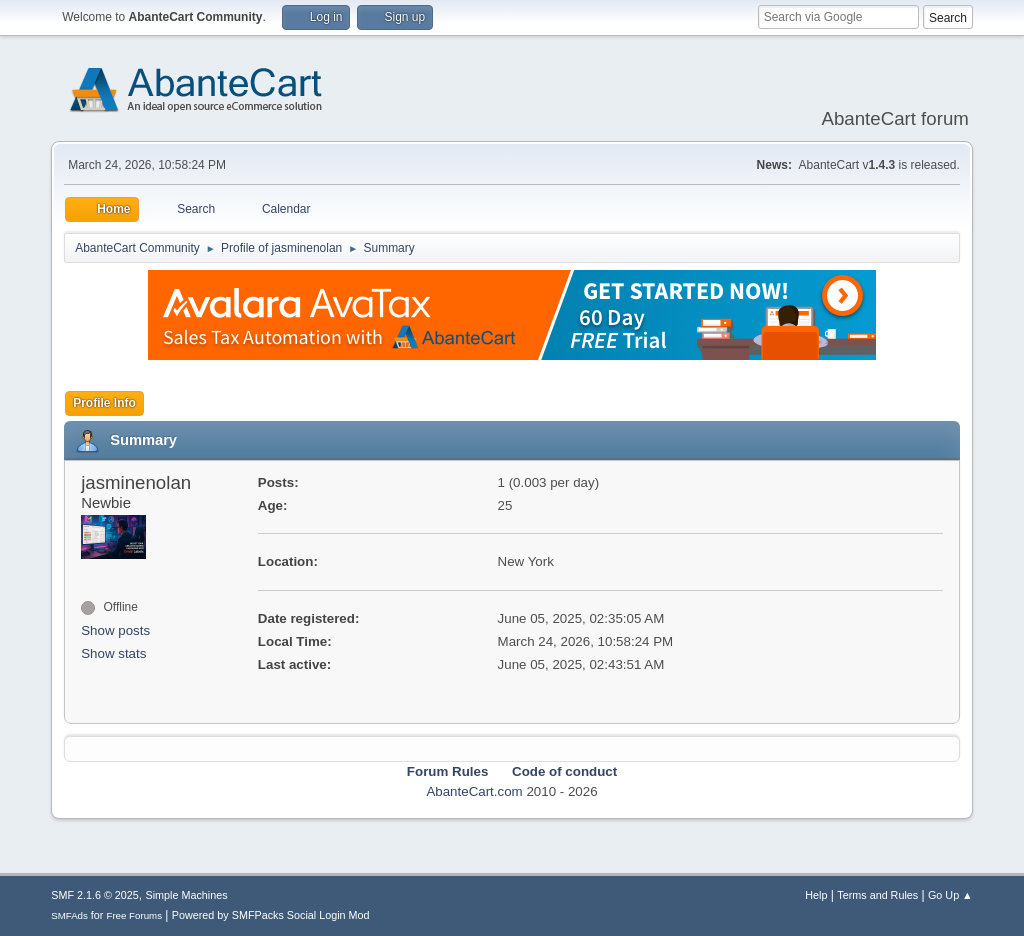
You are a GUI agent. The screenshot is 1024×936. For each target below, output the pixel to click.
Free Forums (134, 915)
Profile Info (104, 403)
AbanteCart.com (474, 791)
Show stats (113, 653)
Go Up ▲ (950, 895)
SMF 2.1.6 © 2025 (95, 895)
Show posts (115, 630)
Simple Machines (187, 895)
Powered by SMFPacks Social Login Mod (271, 915)
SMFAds (69, 915)
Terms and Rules (877, 895)
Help (816, 895)
